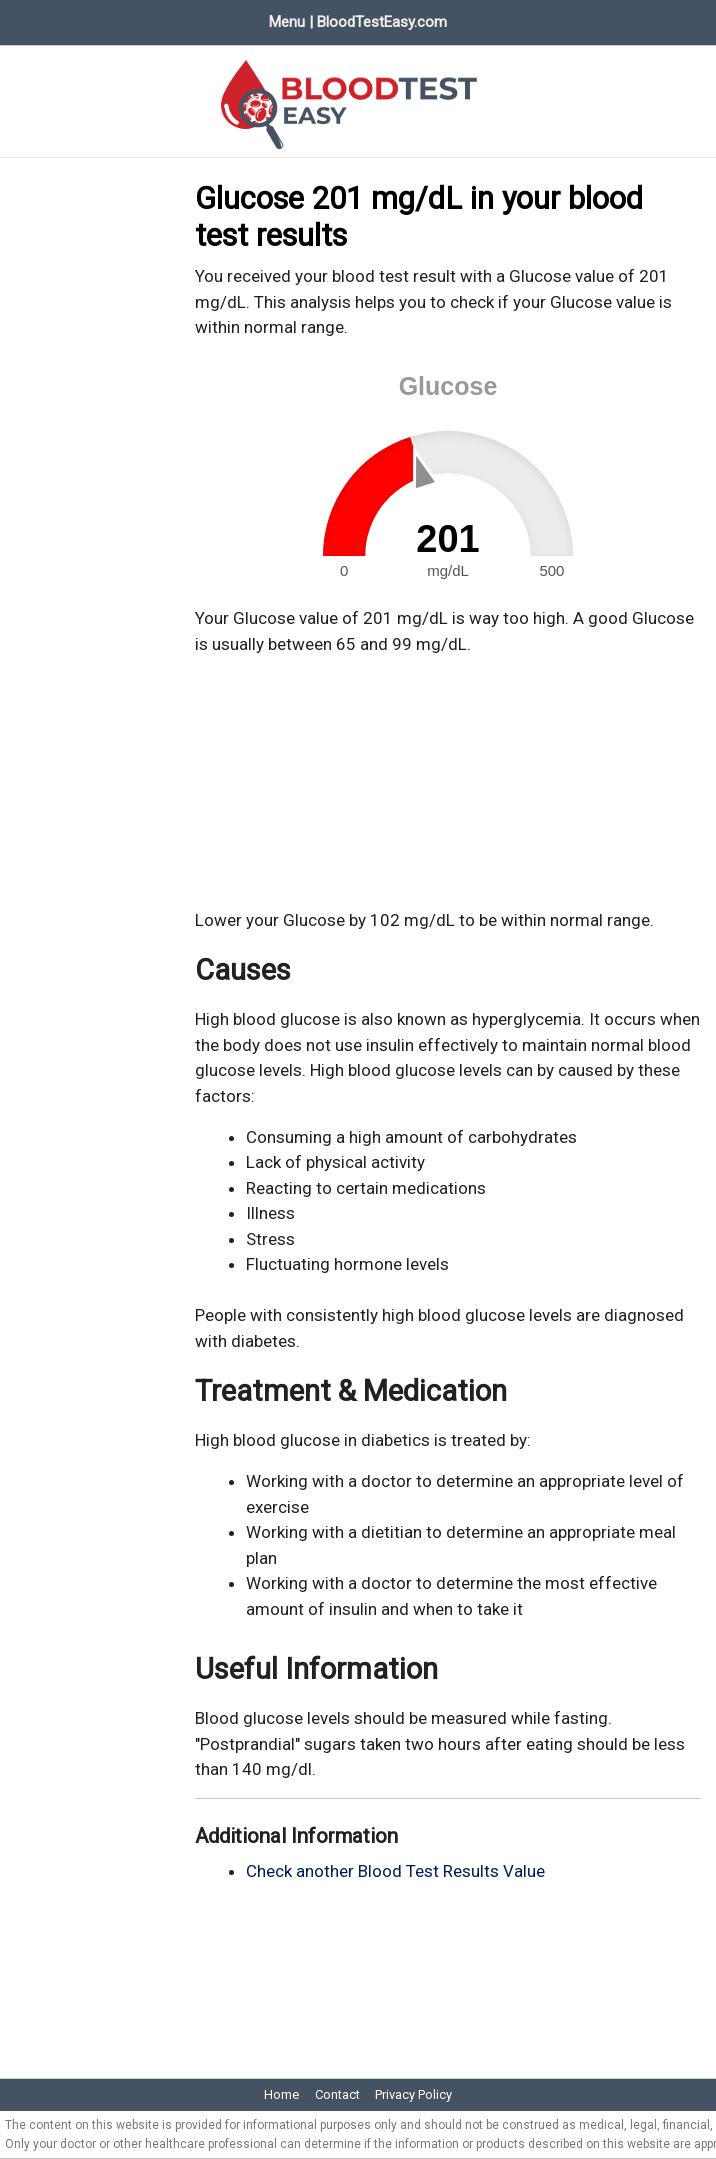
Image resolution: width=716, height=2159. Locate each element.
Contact (337, 2094)
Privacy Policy (413, 2094)
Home (281, 2094)
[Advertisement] (448, 783)
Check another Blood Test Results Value (395, 1871)
